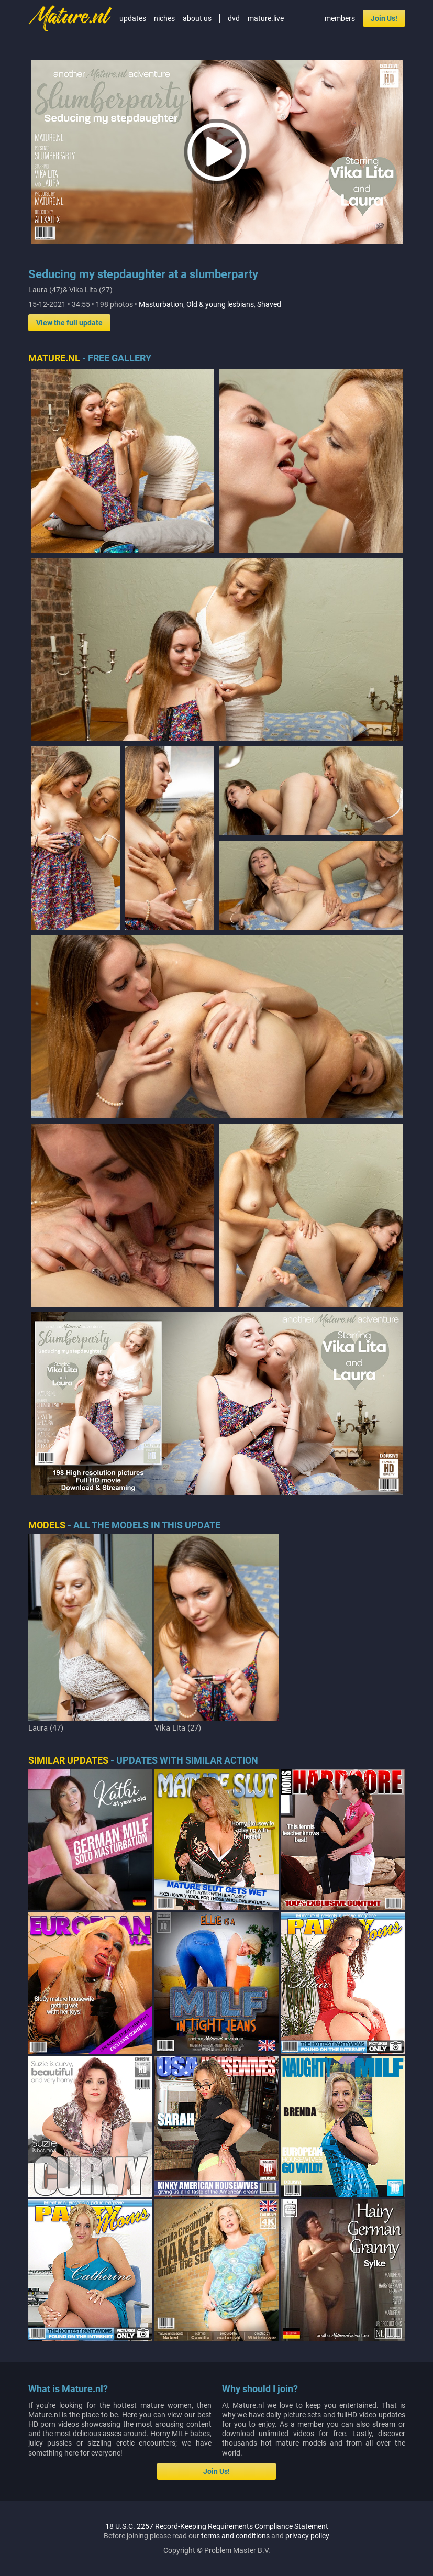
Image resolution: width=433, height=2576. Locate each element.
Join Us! (384, 18)
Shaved (269, 304)
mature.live (266, 18)
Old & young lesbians (220, 304)
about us (197, 18)
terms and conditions (235, 2535)
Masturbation (161, 304)
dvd (234, 18)
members (340, 18)
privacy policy (307, 2535)
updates (132, 18)
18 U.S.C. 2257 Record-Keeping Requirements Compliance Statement (216, 2526)
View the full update (69, 322)
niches (164, 18)
